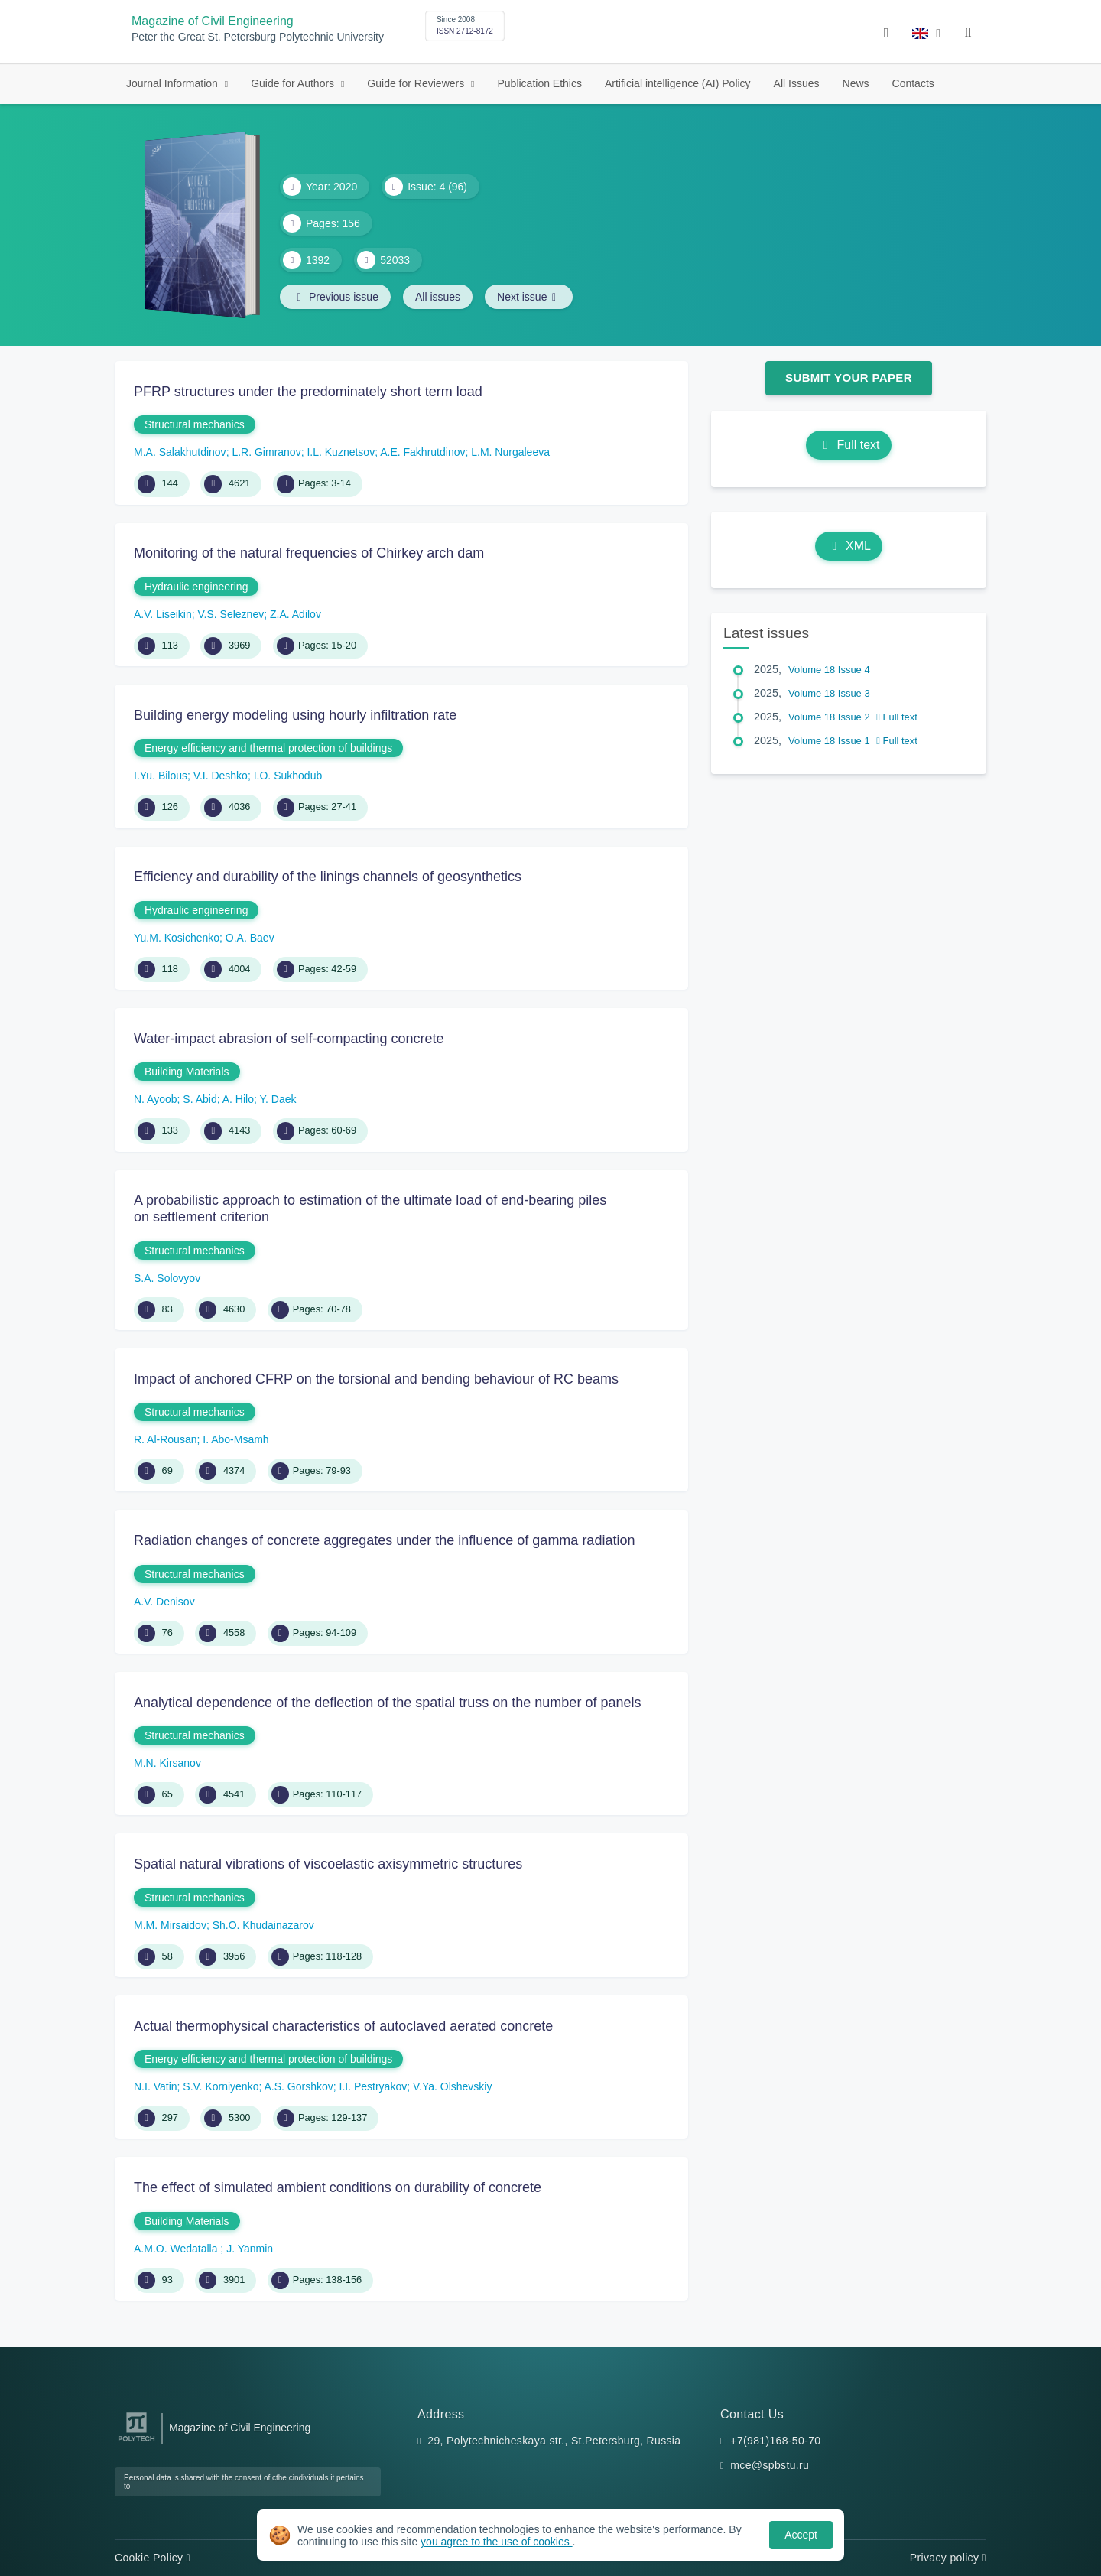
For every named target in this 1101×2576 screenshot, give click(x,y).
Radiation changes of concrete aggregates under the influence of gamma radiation (384, 1540)
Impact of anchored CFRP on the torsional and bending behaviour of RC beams (376, 1379)
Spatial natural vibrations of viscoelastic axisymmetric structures (328, 1864)
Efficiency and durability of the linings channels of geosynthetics (327, 876)
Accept (800, 2535)
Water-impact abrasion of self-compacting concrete (289, 1038)
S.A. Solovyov (167, 1278)
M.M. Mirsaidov (170, 1925)
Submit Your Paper (848, 377)
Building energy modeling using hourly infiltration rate (295, 715)
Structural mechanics (195, 424)
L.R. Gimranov (266, 452)
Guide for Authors (294, 83)
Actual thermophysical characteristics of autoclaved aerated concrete (343, 2026)
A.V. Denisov (164, 1601)
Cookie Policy (152, 2558)
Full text (848, 444)
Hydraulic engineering (196, 587)
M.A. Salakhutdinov (180, 452)
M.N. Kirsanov (167, 1763)
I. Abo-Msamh (235, 1439)
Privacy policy (948, 2558)
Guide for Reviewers (417, 83)
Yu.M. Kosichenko (176, 938)
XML (849, 545)
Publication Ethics (539, 83)
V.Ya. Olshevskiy (452, 2086)
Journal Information (173, 83)
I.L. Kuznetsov (341, 452)
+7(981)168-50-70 (775, 2441)
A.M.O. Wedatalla (177, 2249)
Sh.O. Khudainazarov (263, 1925)
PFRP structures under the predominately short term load (308, 391)
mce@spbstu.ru (769, 2465)
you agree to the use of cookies (496, 2541)
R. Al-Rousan (165, 1439)
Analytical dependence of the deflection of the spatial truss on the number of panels (387, 1702)
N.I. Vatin (155, 2086)
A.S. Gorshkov (298, 2086)
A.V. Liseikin (163, 614)
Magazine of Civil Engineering (213, 21)
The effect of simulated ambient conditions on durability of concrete (337, 2187)
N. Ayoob (155, 1099)
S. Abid (199, 1099)
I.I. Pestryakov (373, 2086)
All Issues (797, 83)
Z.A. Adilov (295, 614)
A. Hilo (238, 1099)
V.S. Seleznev (231, 614)
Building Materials (187, 1071)
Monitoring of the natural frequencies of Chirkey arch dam (309, 553)
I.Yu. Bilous (160, 775)
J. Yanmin (249, 2249)
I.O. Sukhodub (288, 775)
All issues (437, 297)
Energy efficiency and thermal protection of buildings (268, 748)
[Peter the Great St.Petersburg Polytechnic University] (136, 2441)
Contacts (913, 83)
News (856, 83)
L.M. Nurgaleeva (510, 452)
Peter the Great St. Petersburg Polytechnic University (258, 37)
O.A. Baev (250, 938)
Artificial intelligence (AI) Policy (678, 83)
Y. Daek (278, 1099)
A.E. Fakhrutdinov (422, 452)
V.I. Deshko (220, 775)
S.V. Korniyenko (220, 2086)
